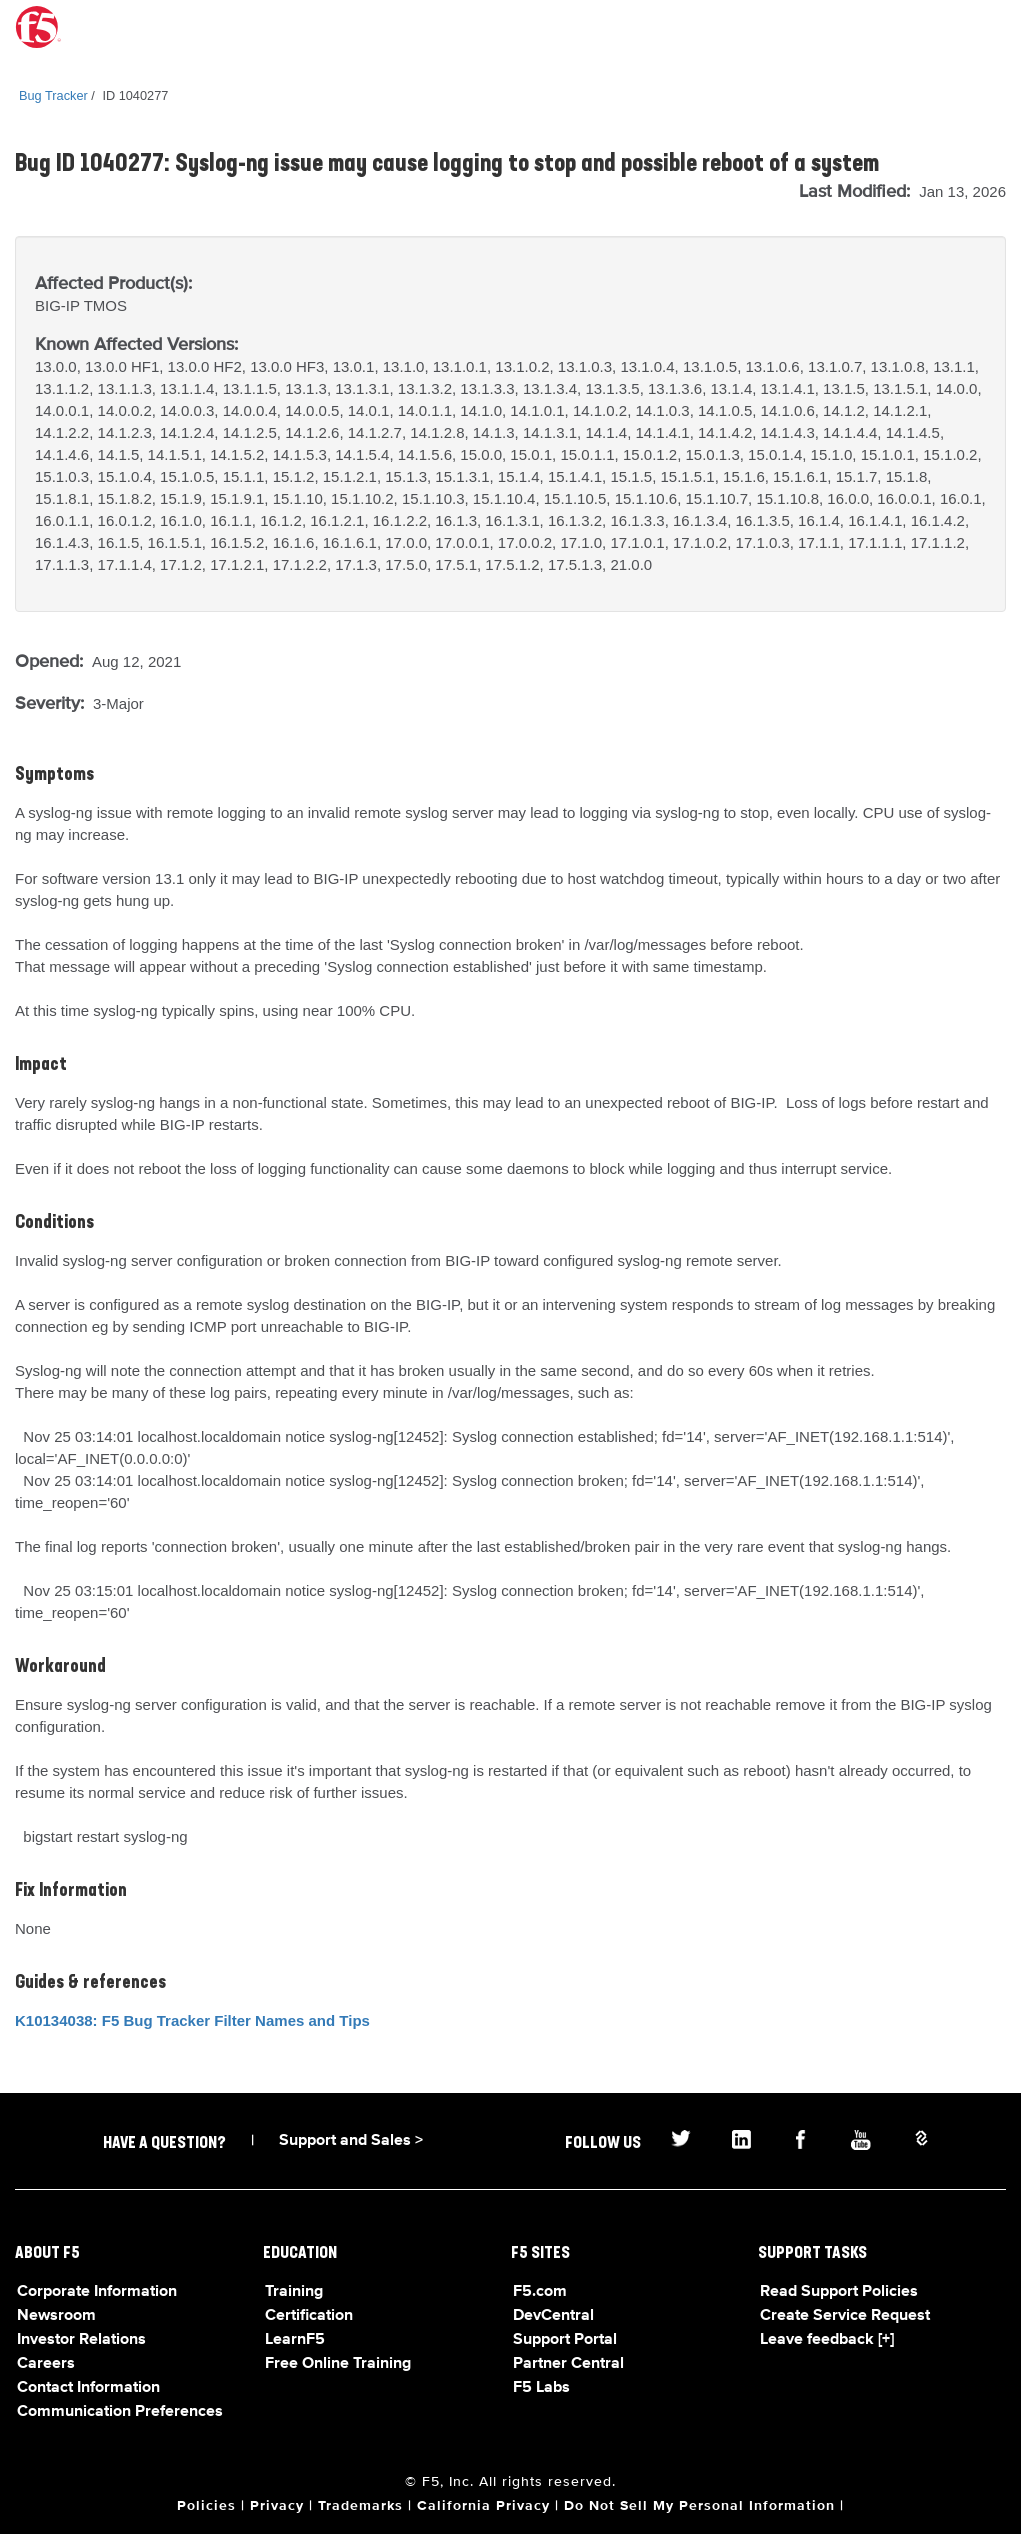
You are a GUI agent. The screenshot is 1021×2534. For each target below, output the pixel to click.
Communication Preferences (120, 2412)
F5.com (540, 2292)
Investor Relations (81, 2340)
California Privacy (483, 2506)
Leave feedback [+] (827, 2340)
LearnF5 (295, 2340)
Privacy (277, 2506)
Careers (46, 2364)
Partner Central (568, 2364)
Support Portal (565, 2340)
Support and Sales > (351, 2141)
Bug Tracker (53, 95)
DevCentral (553, 2316)
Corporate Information (97, 2292)
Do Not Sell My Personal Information (699, 2506)
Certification (309, 2316)
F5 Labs (541, 2388)
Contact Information (88, 2388)
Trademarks (360, 2506)
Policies (206, 2506)
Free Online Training (338, 2364)
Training (294, 2292)
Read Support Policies (839, 2292)
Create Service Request (845, 2316)
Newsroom (56, 2316)
